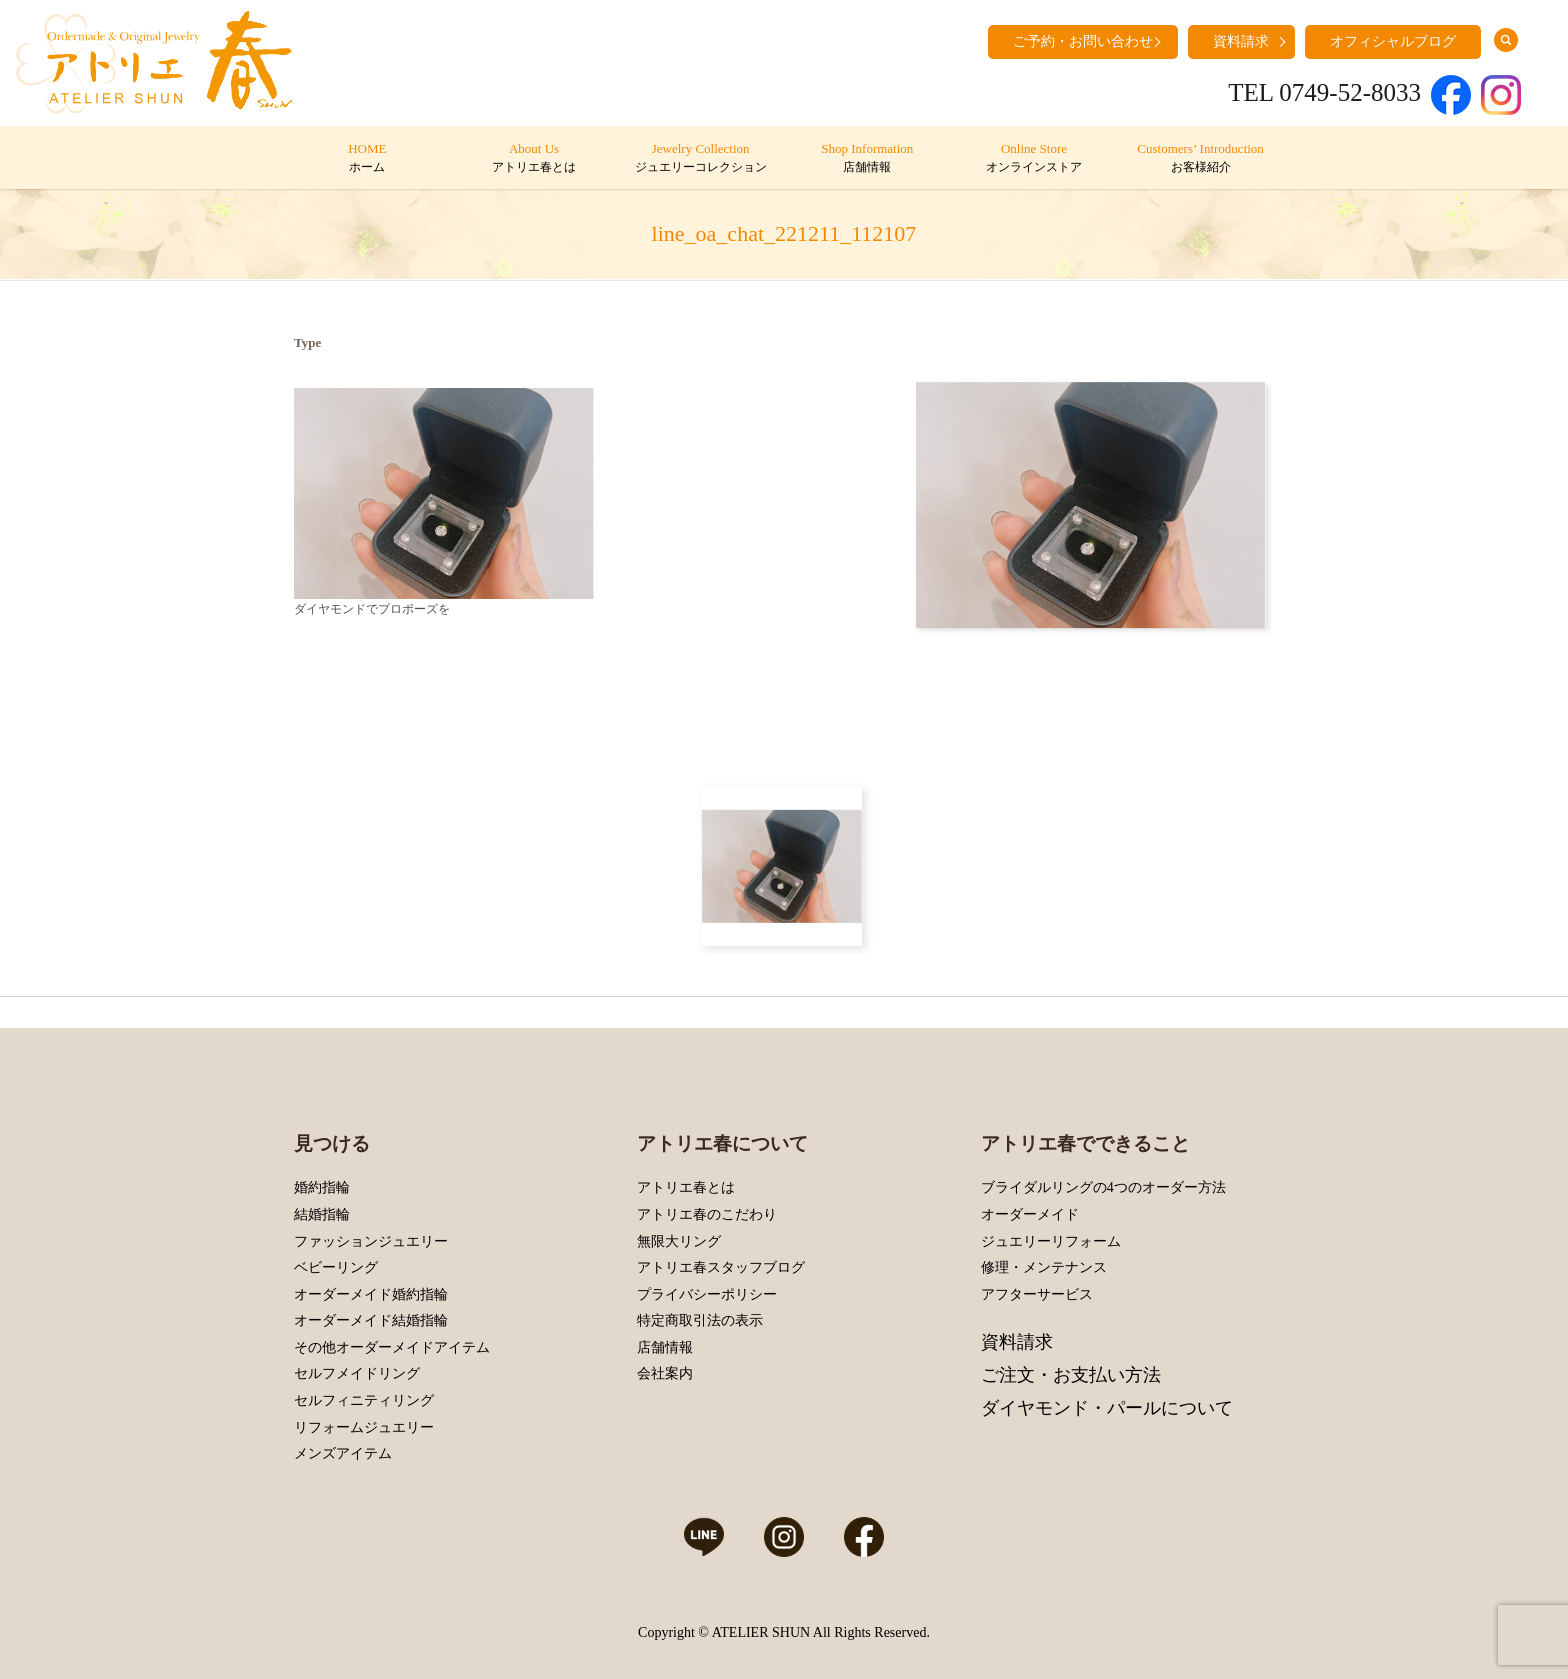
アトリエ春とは (686, 1187)
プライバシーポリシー (707, 1294)
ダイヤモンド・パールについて (1107, 1408)
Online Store (1033, 159)
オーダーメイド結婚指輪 (371, 1320)
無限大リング (679, 1241)
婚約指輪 (322, 1187)
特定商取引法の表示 (700, 1320)
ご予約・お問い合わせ (1083, 41)
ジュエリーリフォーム (1051, 1241)
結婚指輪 (322, 1214)
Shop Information (867, 159)
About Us (533, 159)
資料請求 (1241, 41)
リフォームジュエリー (364, 1427)
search (1506, 40)
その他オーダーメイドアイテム (392, 1347)
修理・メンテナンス (1044, 1267)
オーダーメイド (1030, 1214)
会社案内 (665, 1373)
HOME (367, 159)
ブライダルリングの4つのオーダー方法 (1103, 1187)
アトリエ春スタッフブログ (721, 1267)
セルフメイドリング (357, 1373)
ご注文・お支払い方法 (1071, 1375)
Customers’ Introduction (1200, 159)
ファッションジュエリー (371, 1241)
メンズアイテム (343, 1453)
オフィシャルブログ (1393, 41)
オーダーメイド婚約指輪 (371, 1294)
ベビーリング (336, 1267)
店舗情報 (665, 1347)
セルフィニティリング (364, 1400)
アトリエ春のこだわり (707, 1214)
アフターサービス (1037, 1294)
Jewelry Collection (700, 159)
